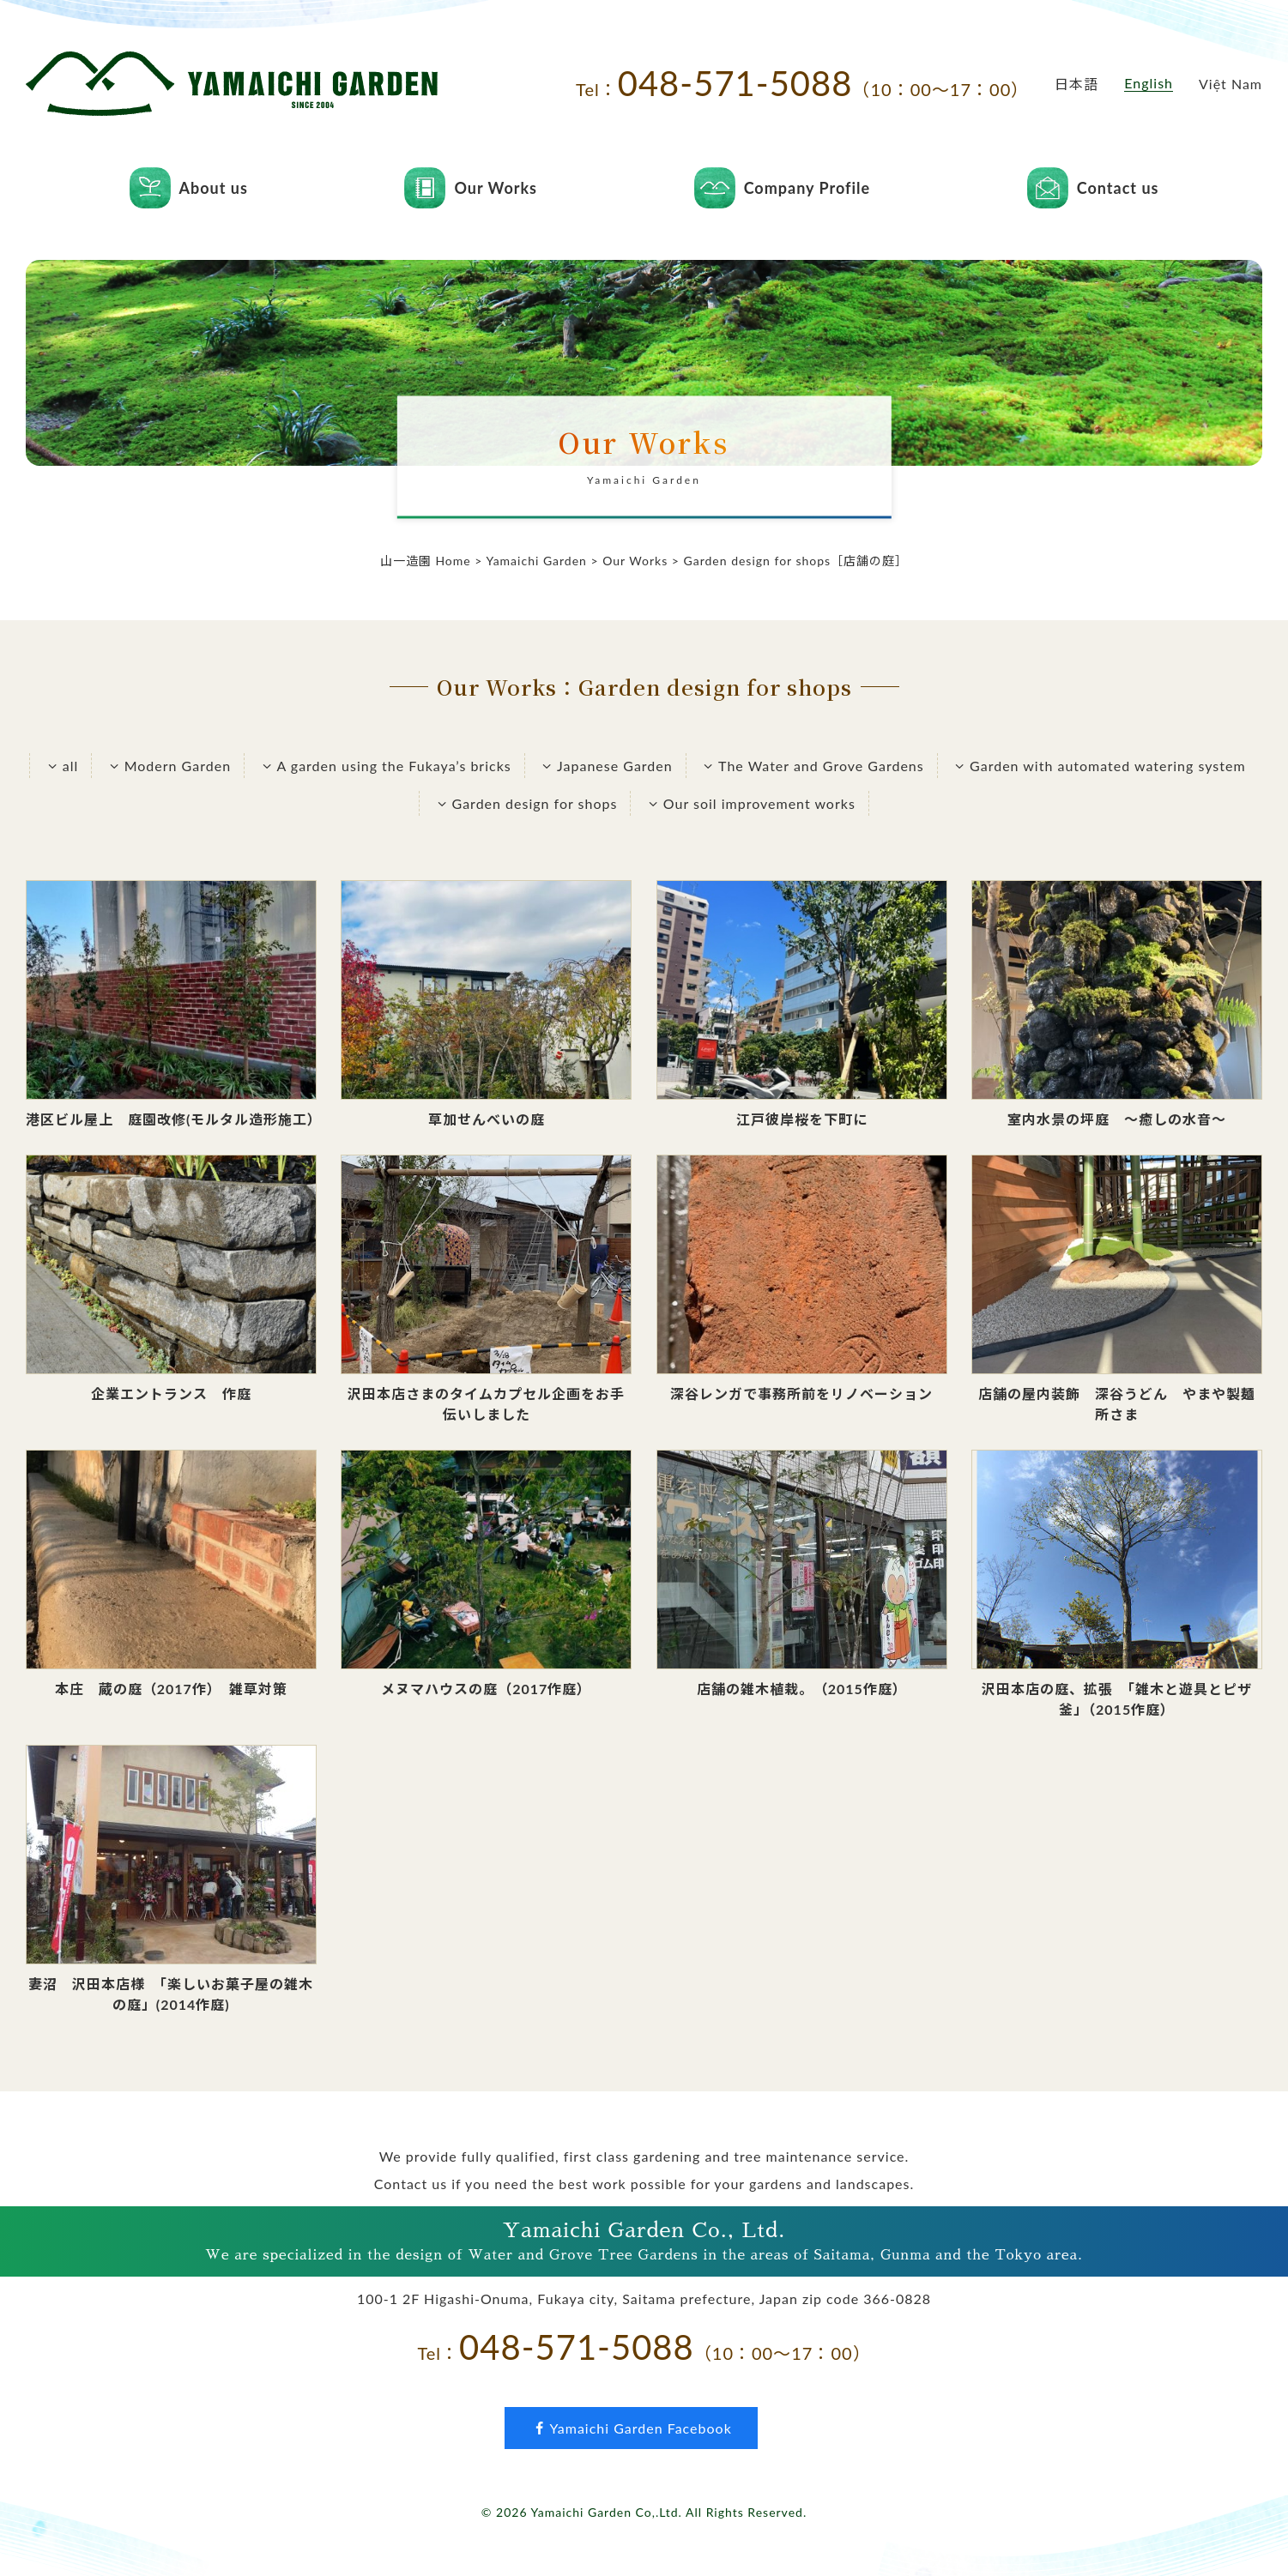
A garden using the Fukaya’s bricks (384, 765)
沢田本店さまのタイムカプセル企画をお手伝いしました (486, 1403)
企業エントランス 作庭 (171, 1393)
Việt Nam (1230, 83)
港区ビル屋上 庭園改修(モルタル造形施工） (171, 1119)
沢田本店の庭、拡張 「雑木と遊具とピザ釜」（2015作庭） (1117, 1698)
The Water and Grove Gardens (811, 765)
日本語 (1076, 83)
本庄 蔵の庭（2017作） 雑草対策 (171, 1688)
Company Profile (807, 187)
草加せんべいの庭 (486, 1119)
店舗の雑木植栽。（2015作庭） (802, 1688)
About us (213, 187)
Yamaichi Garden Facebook (631, 2428)
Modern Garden (168, 765)
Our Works (495, 187)
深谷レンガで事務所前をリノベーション (801, 1393)
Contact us (1118, 187)
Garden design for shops (524, 803)
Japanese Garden (605, 765)
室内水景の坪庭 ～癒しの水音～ (1116, 1119)
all (60, 765)
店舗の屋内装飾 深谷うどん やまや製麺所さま (1116, 1403)
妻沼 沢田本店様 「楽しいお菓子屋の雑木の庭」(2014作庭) (170, 1994)
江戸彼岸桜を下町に (802, 1119)
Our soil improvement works (749, 803)
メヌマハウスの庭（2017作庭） (486, 1688)
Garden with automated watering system (1098, 765)
